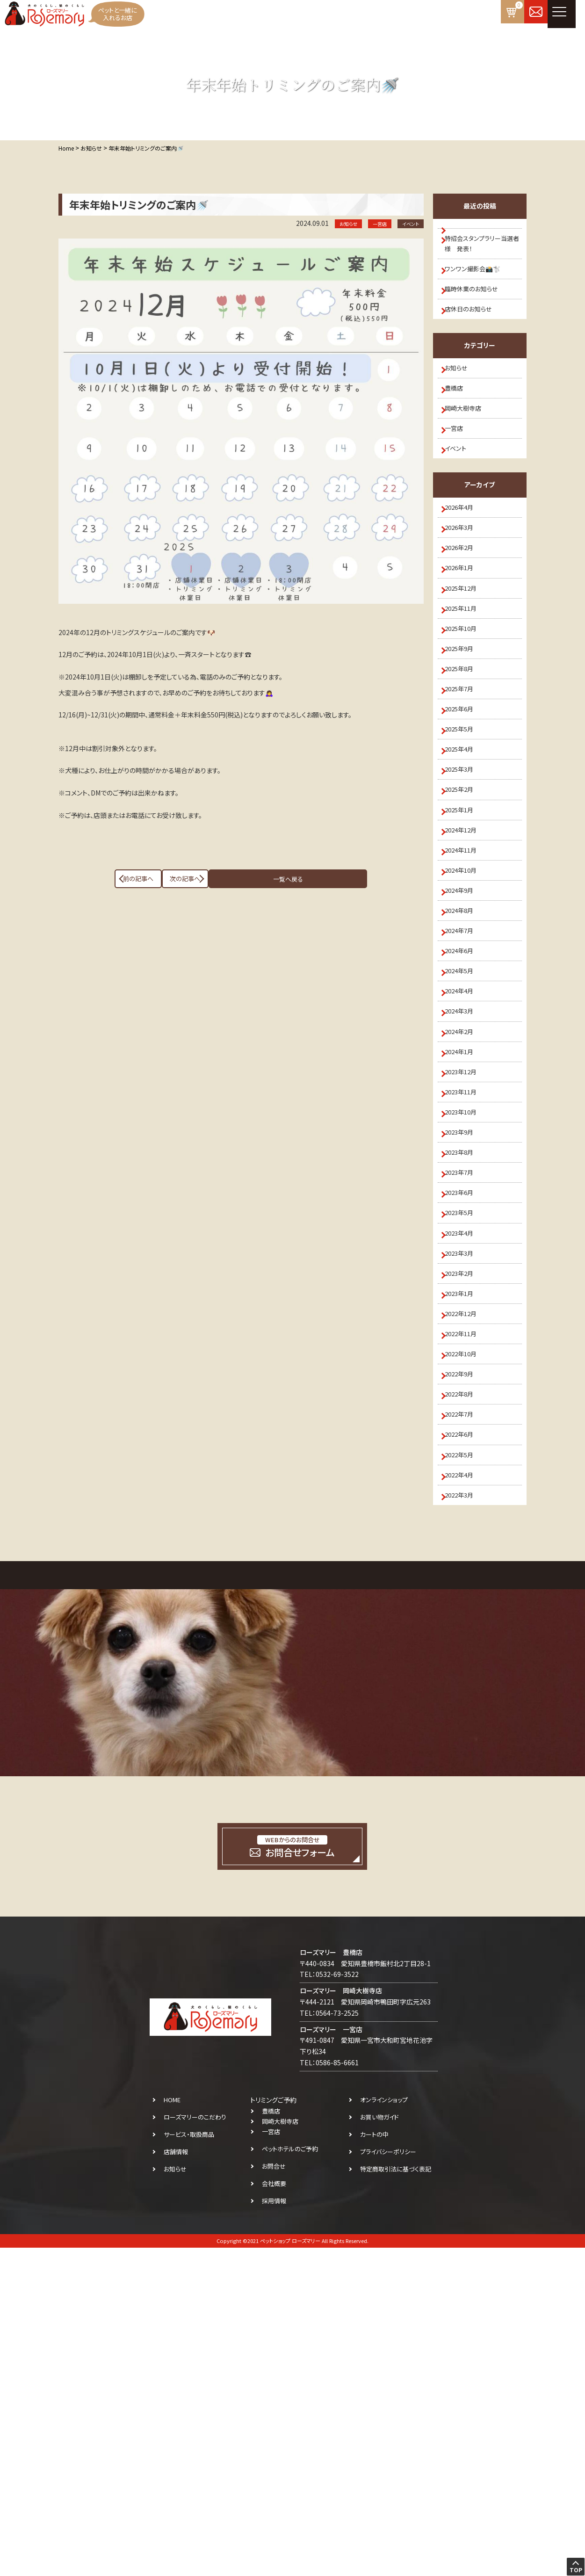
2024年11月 (467, 1000)
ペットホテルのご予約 (290, 2477)
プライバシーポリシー (388, 2479)
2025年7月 (465, 795)
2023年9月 (465, 1359)
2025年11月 (467, 692)
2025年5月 (465, 846)
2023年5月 (465, 1461)
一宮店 (459, 474)
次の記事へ (330, 879)
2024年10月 (467, 1026)
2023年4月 (465, 1487)
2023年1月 (465, 1564)
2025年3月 (465, 898)
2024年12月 (467, 974)
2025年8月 (465, 769)
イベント (460, 500)
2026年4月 (465, 564)
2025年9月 (465, 744)
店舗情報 (176, 2479)
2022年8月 (465, 1692)
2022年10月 (467, 1641)
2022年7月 (465, 1717)
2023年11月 (467, 1307)
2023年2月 (465, 1538)
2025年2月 (465, 923)
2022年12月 (467, 1589)
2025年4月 (465, 872)
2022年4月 (465, 1794)
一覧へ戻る (241, 879)
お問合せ (274, 2494)
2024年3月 (465, 1205)
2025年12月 (467, 667)
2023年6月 (465, 1435)
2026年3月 (465, 590)
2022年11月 (467, 1615)
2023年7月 (465, 1410)
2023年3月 (465, 1513)
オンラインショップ (384, 2428)
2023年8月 (465, 1384)
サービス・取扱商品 (189, 2462)
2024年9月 (465, 1051)
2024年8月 (465, 1077)
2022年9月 (465, 1666)
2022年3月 (465, 1820)
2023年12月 (467, 1282)
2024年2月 (465, 1231)
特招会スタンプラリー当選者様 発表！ (482, 251)
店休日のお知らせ (474, 333)
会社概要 (274, 2511)
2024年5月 (465, 1153)
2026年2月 (465, 616)
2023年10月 (467, 1333)
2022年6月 (465, 1743)
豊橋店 (459, 423)
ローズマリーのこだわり (195, 2445)
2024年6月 (465, 1128)
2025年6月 (465, 820)
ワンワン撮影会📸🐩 (478, 282)
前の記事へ (152, 879)
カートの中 (374, 2462)
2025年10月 (467, 718)
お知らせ (461, 397)
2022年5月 (465, 1769)
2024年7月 (465, 1102)
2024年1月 (465, 1256)
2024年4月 (465, 1179)
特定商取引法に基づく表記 (395, 2497)
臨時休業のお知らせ (477, 307)
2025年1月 (465, 949)
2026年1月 (465, 641)
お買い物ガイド (379, 2445)
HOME (172, 2428)
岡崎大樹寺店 (469, 449)
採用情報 (274, 2529)
